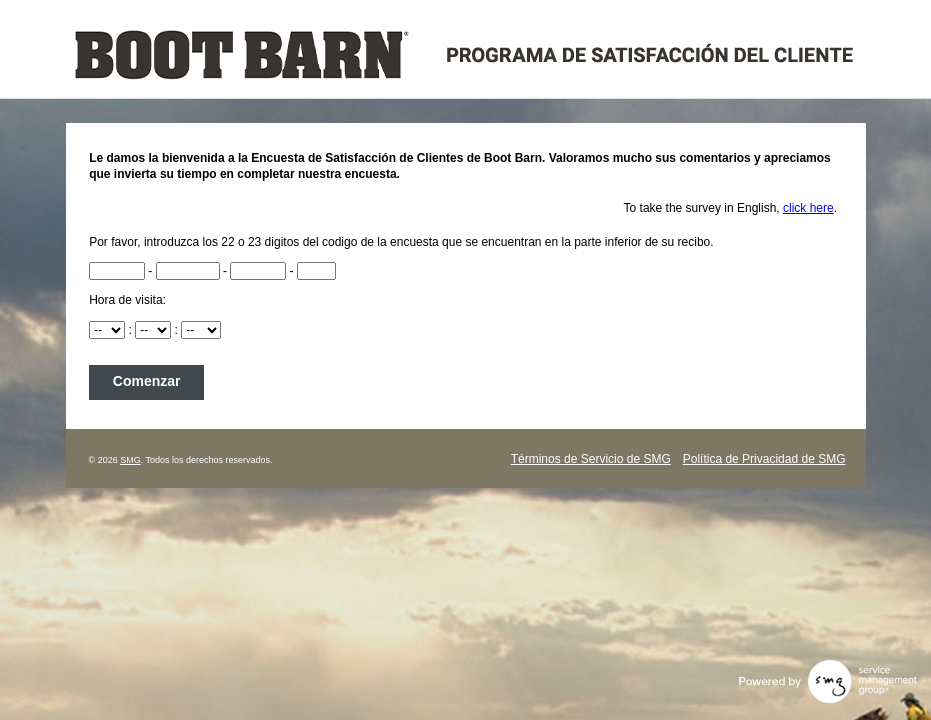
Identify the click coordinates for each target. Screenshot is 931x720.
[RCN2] (188, 271)
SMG (130, 460)
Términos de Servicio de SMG (591, 459)
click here (808, 208)
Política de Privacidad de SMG (764, 459)
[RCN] (117, 271)
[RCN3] (258, 271)
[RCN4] (317, 271)
